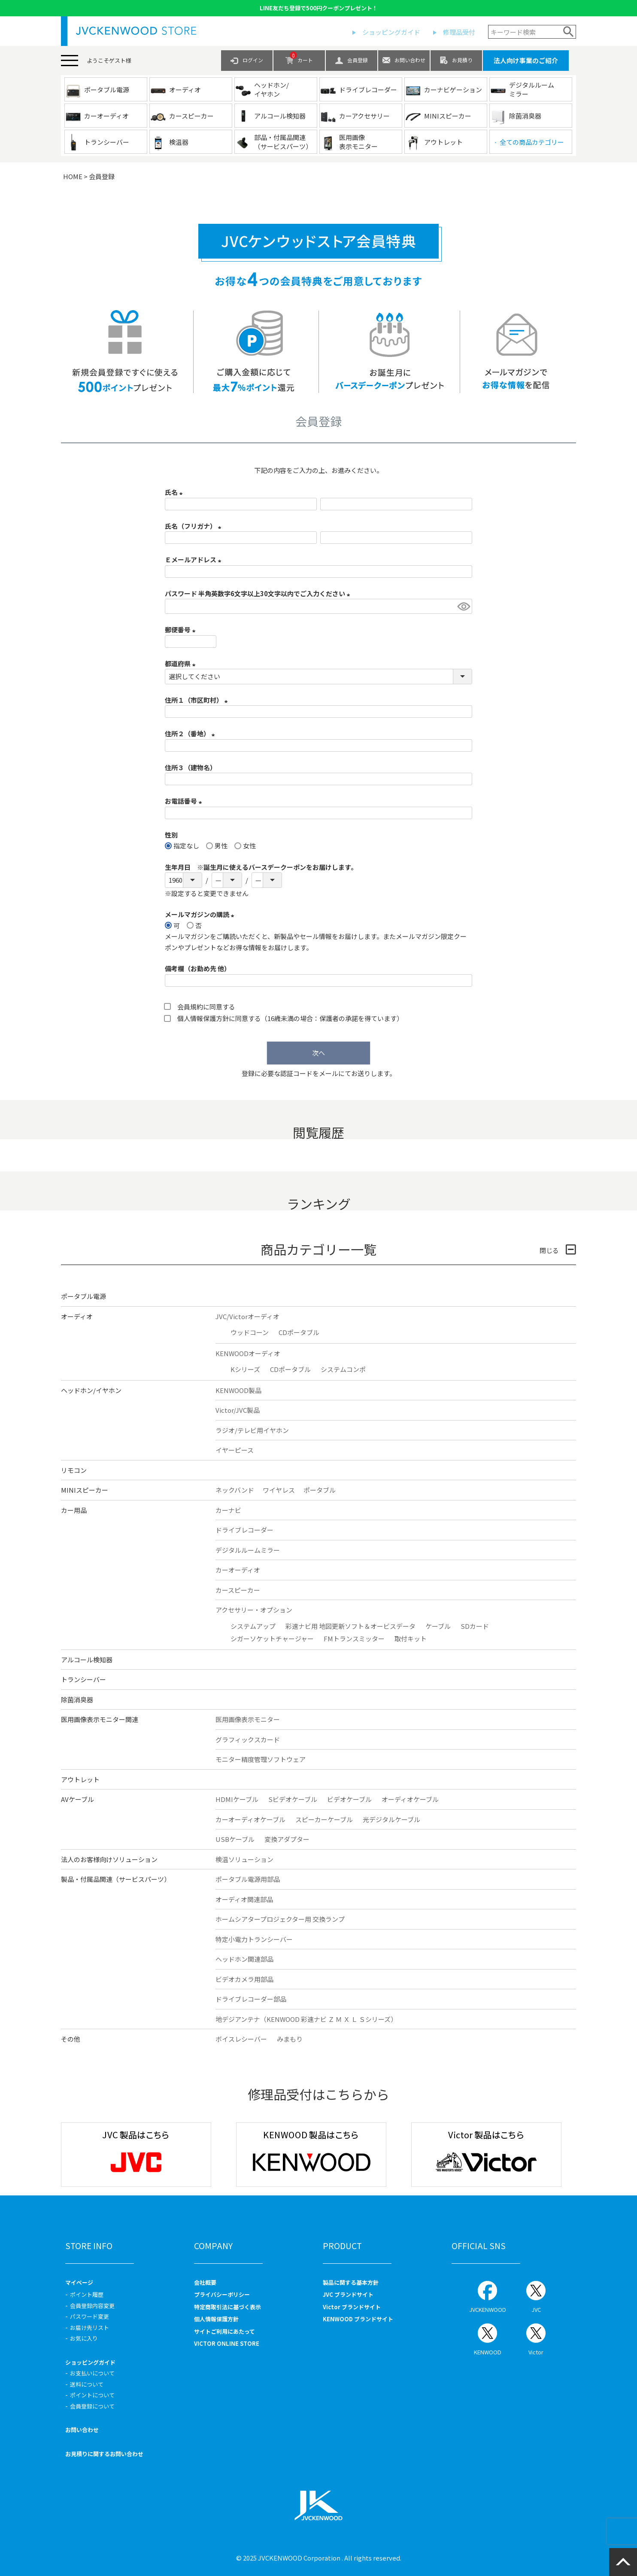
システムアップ (253, 1626)
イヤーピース (234, 1449)
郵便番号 (181, 629)
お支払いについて (92, 2373)
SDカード (475, 1626)
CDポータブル (299, 1332)
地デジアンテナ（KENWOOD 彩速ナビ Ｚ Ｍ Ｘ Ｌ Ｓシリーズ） (306, 2019)
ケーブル (438, 1626)
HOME (72, 176)
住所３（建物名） (190, 767)
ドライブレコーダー (244, 1529)
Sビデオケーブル (292, 1799)
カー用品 (74, 1510)
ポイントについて (92, 2395)
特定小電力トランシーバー (254, 1939)
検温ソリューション (244, 1859)
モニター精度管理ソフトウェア (260, 1759)
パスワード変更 (89, 2316)
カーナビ (228, 1510)
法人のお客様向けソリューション (109, 1859)
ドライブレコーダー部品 (250, 1998)
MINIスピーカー (84, 1489)
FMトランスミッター (354, 1638)
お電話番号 (185, 800)
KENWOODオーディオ (247, 1353)
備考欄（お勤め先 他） (198, 968)
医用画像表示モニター (247, 1719)
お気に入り (84, 2338)
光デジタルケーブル (391, 1819)
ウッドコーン (250, 1332)
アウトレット (80, 1779)
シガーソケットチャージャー (272, 1638)
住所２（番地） (191, 733)
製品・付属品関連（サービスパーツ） (115, 1879)
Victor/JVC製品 (237, 1410)
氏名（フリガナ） (194, 525)
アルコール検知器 (86, 1659)
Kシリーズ (245, 1369)
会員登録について (92, 2406)
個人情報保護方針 (203, 1018)
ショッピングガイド (391, 32)
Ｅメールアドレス (194, 559)
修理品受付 (459, 32)
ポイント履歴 (86, 2294)
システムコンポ (343, 1369)
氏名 (175, 492)
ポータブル (319, 1489)
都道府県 (181, 663)
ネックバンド (234, 1489)
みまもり (290, 2038)
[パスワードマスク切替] (463, 606)
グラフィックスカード (247, 1739)
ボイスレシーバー (241, 2038)
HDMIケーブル (236, 1799)
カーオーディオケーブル (250, 1819)
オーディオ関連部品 (244, 1899)
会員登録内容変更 (92, 2306)
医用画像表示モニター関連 (99, 1719)
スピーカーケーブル (324, 1819)
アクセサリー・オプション (253, 1609)
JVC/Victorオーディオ (247, 1316)
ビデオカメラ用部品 (244, 1979)
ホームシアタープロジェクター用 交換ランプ (280, 1919)
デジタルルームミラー (247, 1550)
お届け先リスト (89, 2327)
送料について (86, 2384)
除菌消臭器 (77, 1699)
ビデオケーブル (349, 1799)
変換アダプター (286, 1839)
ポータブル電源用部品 (247, 1879)
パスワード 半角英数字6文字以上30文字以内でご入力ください (259, 593)
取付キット (410, 1638)
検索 (568, 31)
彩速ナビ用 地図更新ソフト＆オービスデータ (350, 1626)
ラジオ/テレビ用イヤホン (252, 1430)
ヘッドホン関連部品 (244, 1958)
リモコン (74, 1470)
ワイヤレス (279, 1489)
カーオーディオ (237, 1569)
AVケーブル (77, 1799)
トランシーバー (83, 1679)
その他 (70, 2038)
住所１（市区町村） (198, 699)
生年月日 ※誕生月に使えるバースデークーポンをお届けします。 (261, 867)
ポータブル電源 (83, 1296)
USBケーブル (235, 1839)
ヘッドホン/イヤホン (91, 1390)
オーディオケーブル (410, 1799)
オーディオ (77, 1316)
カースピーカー (237, 1589)
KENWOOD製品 (238, 1390)
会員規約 (190, 1006)
